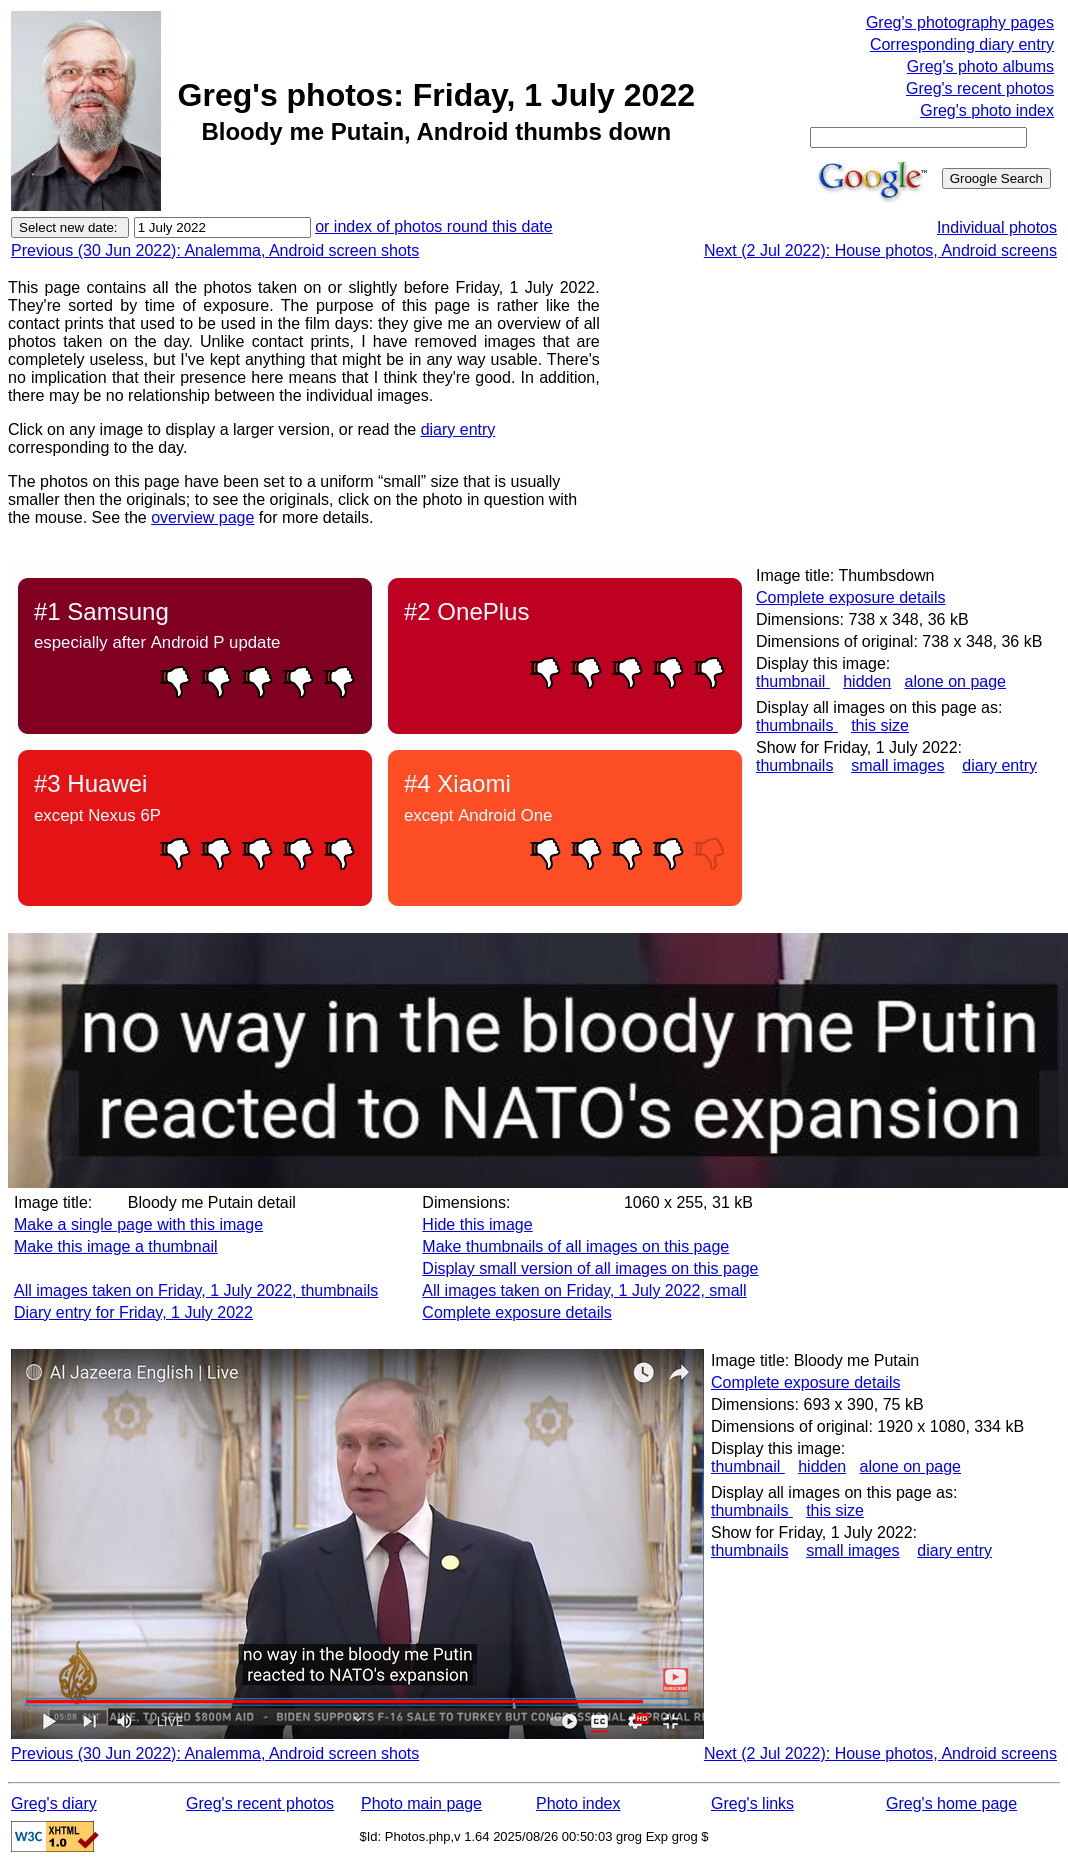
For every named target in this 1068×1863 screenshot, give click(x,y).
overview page (202, 517)
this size (880, 725)
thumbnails (797, 725)
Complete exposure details (850, 597)
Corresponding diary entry (962, 44)
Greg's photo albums (980, 66)
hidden (867, 681)
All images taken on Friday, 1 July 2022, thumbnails (196, 1290)
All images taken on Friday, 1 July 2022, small (584, 1290)
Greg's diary (54, 1803)
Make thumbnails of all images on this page (575, 1246)
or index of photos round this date (434, 226)
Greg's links (752, 1803)
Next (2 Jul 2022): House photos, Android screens (880, 250)
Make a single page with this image (138, 1224)
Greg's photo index (987, 110)
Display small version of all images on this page (590, 1268)
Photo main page (421, 1803)
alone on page (955, 681)
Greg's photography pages (960, 22)
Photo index (578, 1803)
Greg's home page (951, 1803)
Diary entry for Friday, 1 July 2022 (133, 1312)
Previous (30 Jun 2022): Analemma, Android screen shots (215, 250)
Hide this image (477, 1224)
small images (897, 765)
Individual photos (997, 227)
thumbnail (793, 681)
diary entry (458, 429)
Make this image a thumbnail (116, 1246)
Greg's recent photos (980, 88)
